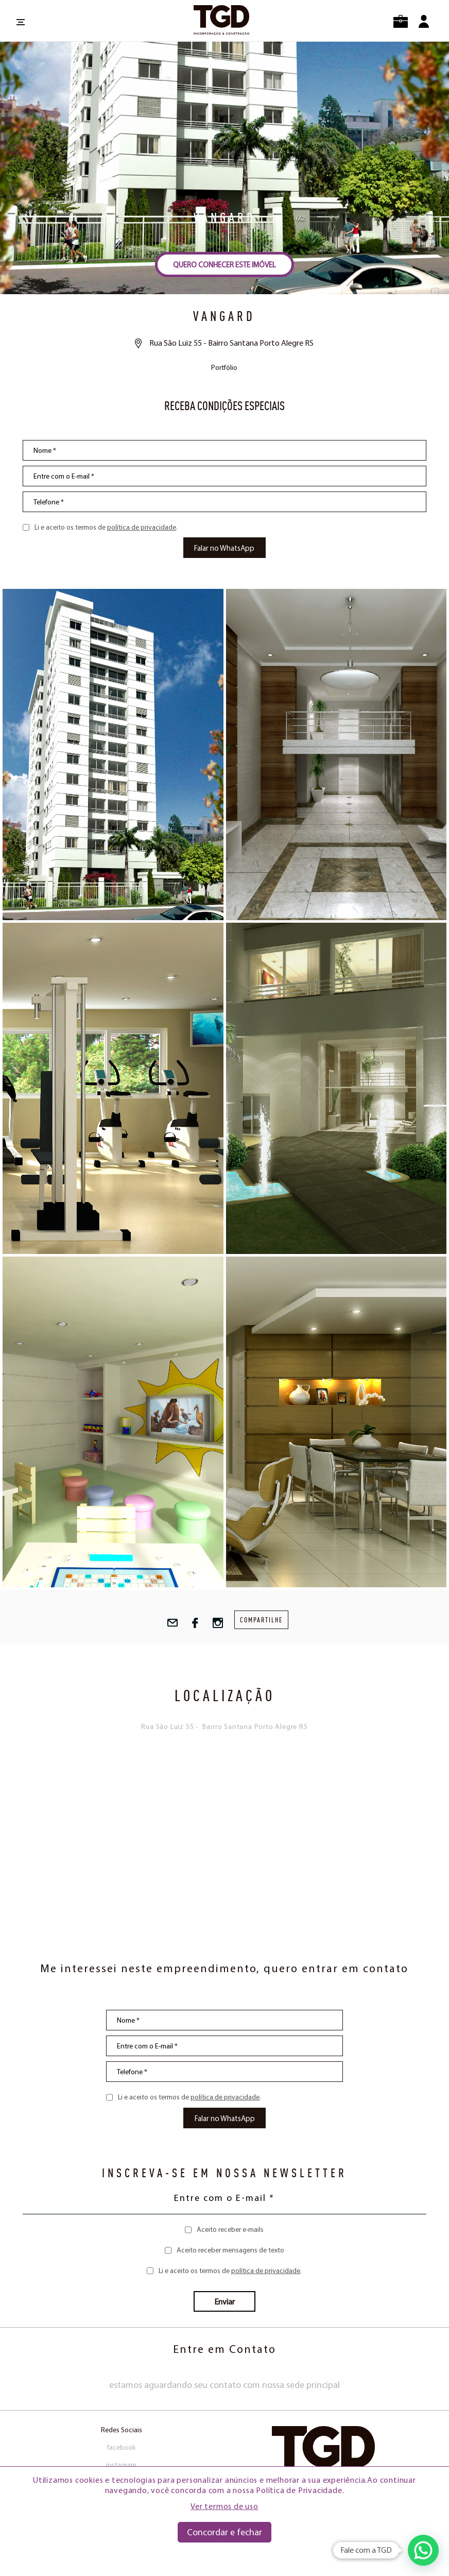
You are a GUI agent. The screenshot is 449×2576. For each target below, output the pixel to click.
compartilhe (261, 1620)
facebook (121, 2447)
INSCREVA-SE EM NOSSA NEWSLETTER (224, 2172)
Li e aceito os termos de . (106, 527)
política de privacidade (141, 527)
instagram (121, 2464)
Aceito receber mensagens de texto (230, 2250)
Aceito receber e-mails (230, 2229)
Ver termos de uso (224, 2506)
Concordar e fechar (224, 2532)
